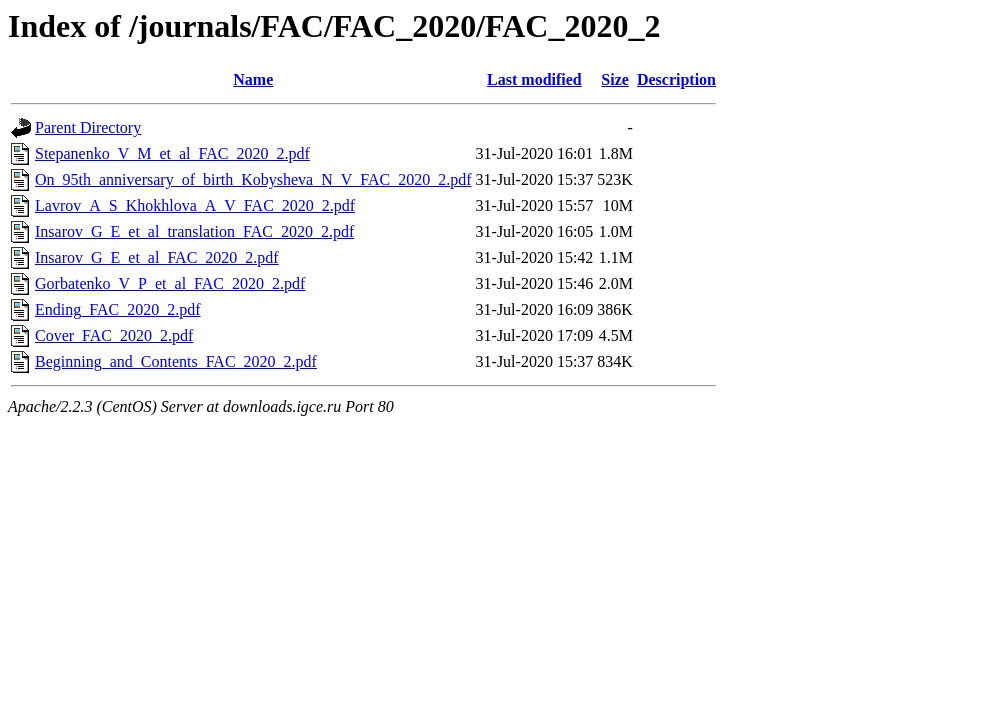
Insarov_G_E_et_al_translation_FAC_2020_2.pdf (194, 231)
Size (615, 79)
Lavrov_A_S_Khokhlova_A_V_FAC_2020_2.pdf (195, 205)
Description (676, 79)
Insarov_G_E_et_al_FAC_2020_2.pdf (157, 257)
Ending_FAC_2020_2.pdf (117, 309)
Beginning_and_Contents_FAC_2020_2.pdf (176, 361)
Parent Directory (88, 127)
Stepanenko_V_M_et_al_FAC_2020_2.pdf (172, 153)
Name (253, 79)
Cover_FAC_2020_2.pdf (114, 335)
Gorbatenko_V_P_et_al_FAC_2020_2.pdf (170, 283)
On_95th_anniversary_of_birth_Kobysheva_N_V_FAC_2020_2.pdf (253, 179)
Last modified (534, 79)
